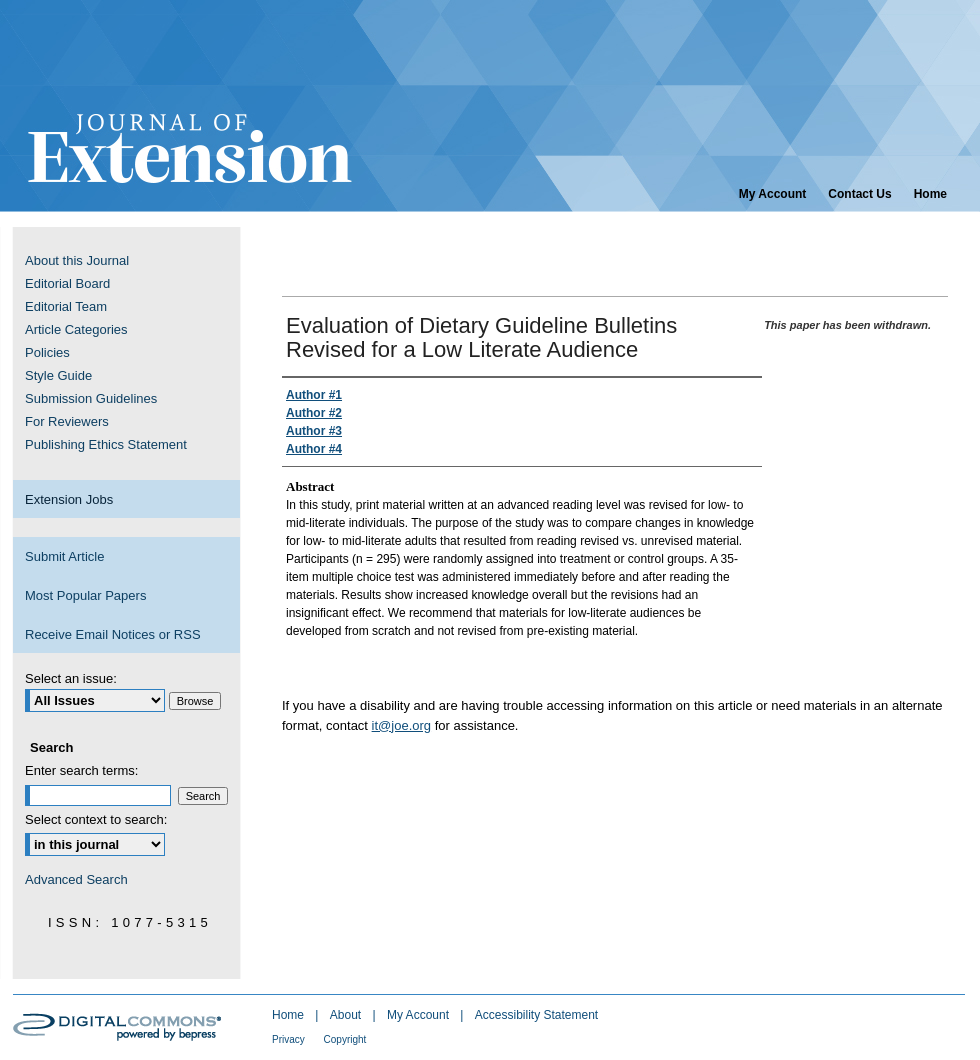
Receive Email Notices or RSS (113, 634)
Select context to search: (96, 819)
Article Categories (76, 329)
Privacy (290, 1039)
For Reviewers (67, 421)
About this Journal (77, 260)
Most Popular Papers (85, 595)
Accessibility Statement (536, 1015)
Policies (47, 352)
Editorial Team (66, 306)
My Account (419, 1015)
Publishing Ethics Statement (106, 444)
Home (289, 1015)
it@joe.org (401, 725)
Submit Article (64, 556)
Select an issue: (71, 678)
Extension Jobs (69, 499)
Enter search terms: (81, 770)
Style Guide (58, 375)
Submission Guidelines (91, 398)
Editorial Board (67, 283)
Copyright (345, 1039)
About (347, 1015)
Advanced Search (76, 879)
